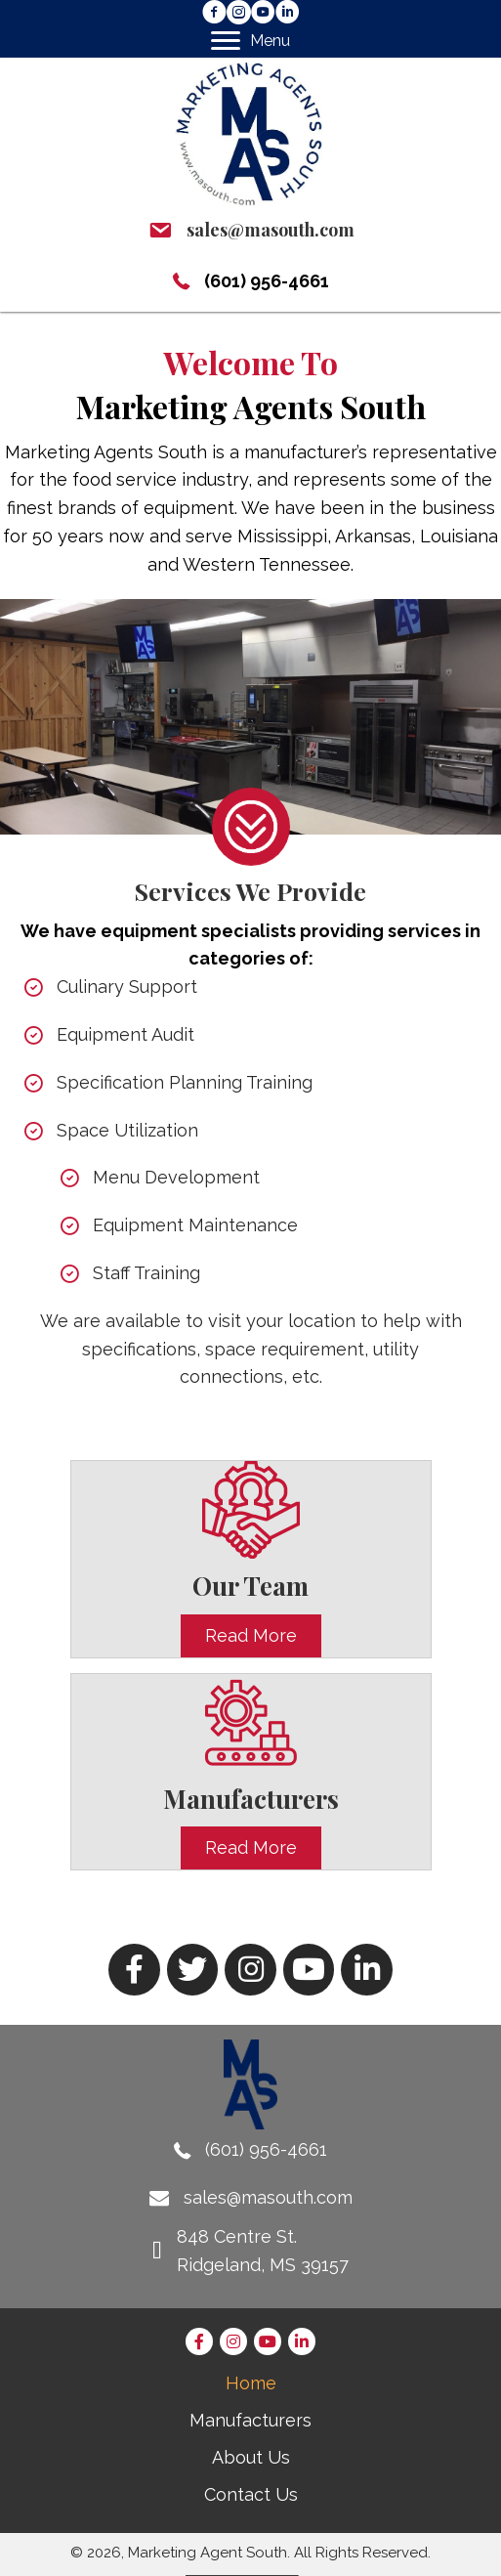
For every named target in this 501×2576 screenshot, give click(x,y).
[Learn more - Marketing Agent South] (251, 810)
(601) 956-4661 (266, 281)
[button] (214, 12)
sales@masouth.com (271, 229)
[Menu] (250, 41)
